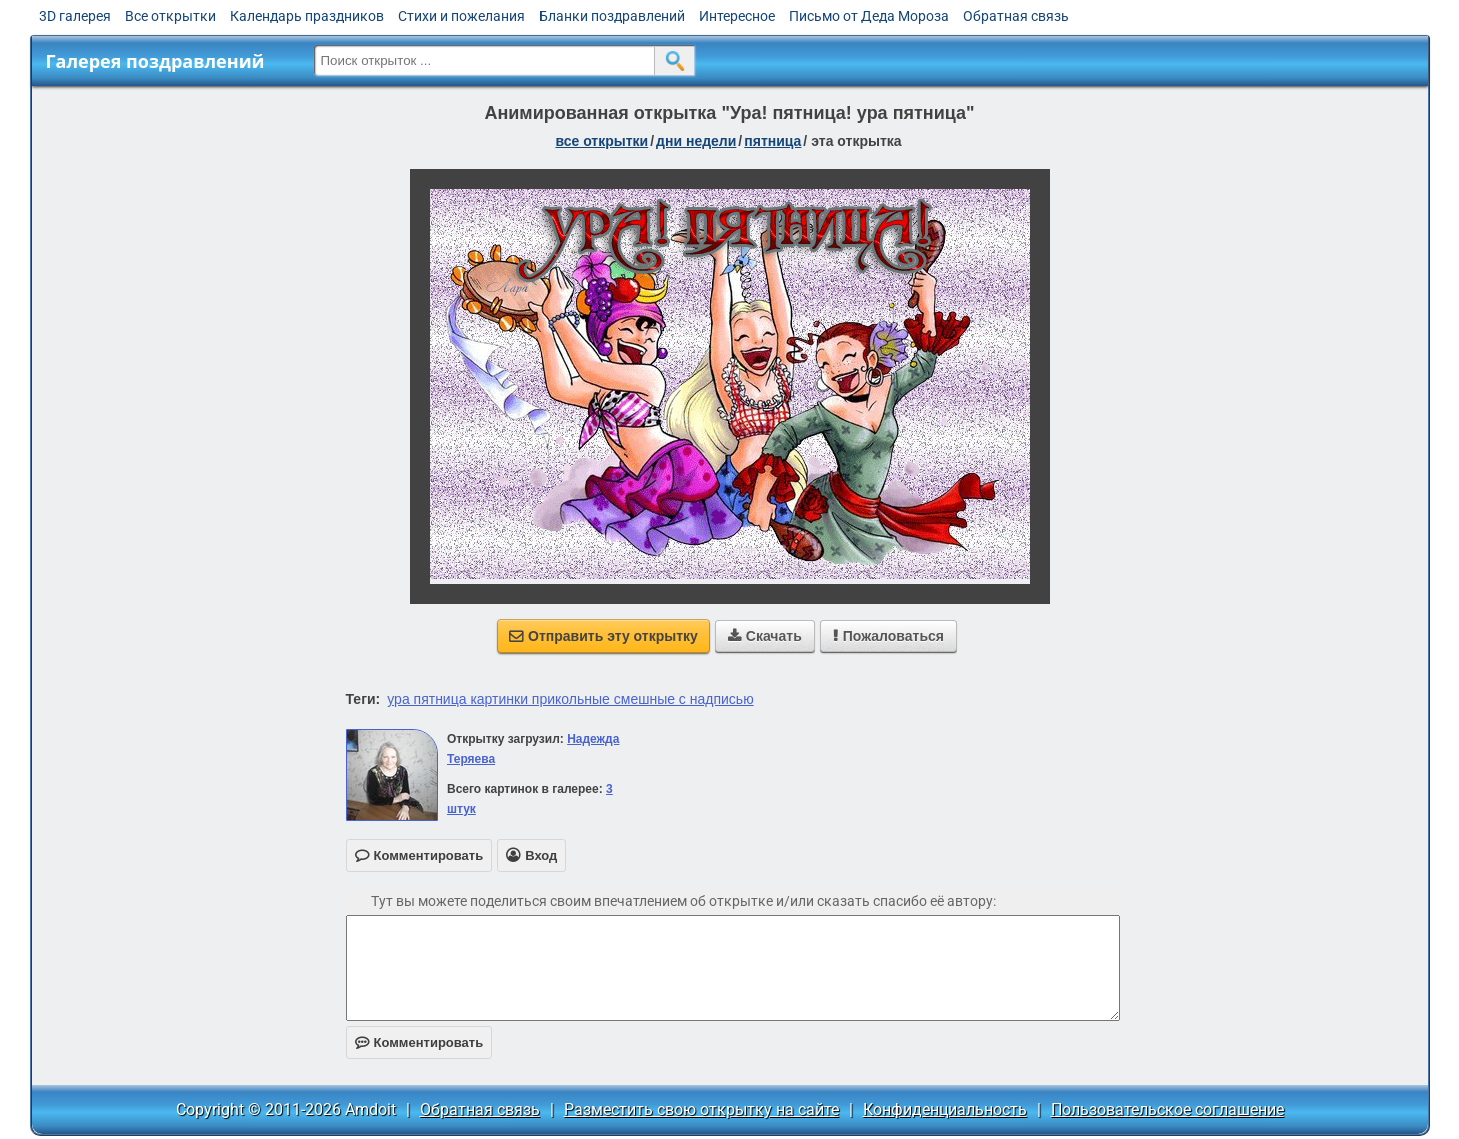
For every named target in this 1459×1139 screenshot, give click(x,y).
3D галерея (75, 16)
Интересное (737, 16)
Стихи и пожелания (461, 16)
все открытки (601, 141)
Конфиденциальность (945, 1109)
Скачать (765, 636)
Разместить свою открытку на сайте (701, 1109)
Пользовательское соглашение (1167, 1109)
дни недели (696, 141)
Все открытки (170, 16)
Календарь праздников (307, 16)
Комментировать (419, 1042)
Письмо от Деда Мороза (869, 16)
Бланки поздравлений (612, 16)
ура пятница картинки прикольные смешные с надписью (570, 699)
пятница (772, 141)
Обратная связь (1016, 16)
